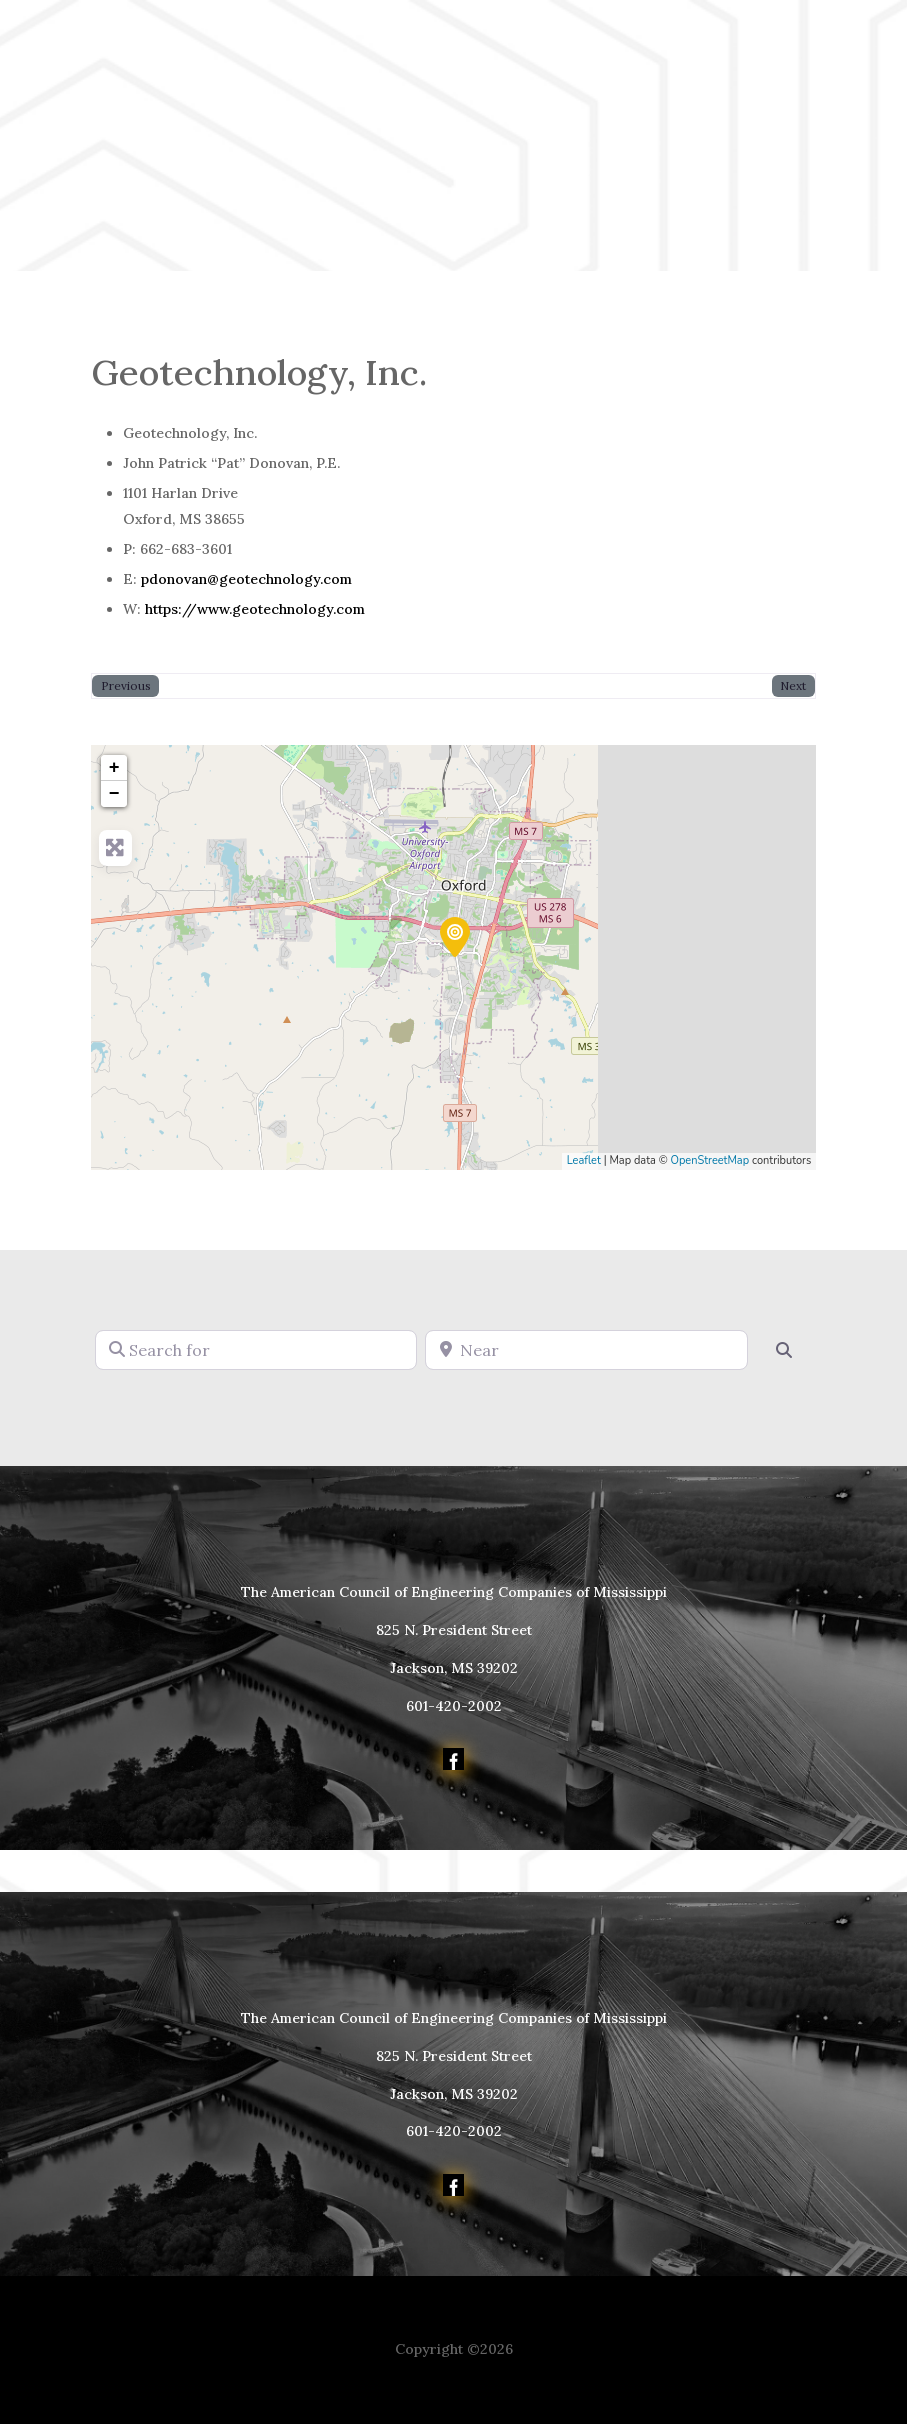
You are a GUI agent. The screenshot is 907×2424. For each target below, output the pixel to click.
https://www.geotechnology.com (255, 609)
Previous (126, 685)
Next (793, 685)
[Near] (586, 1350)
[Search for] (256, 1350)
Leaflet (584, 1160)
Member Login (144, 199)
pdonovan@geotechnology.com (246, 579)
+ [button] (114, 768)
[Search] (784, 1350)
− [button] (114, 794)
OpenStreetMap (709, 1160)
